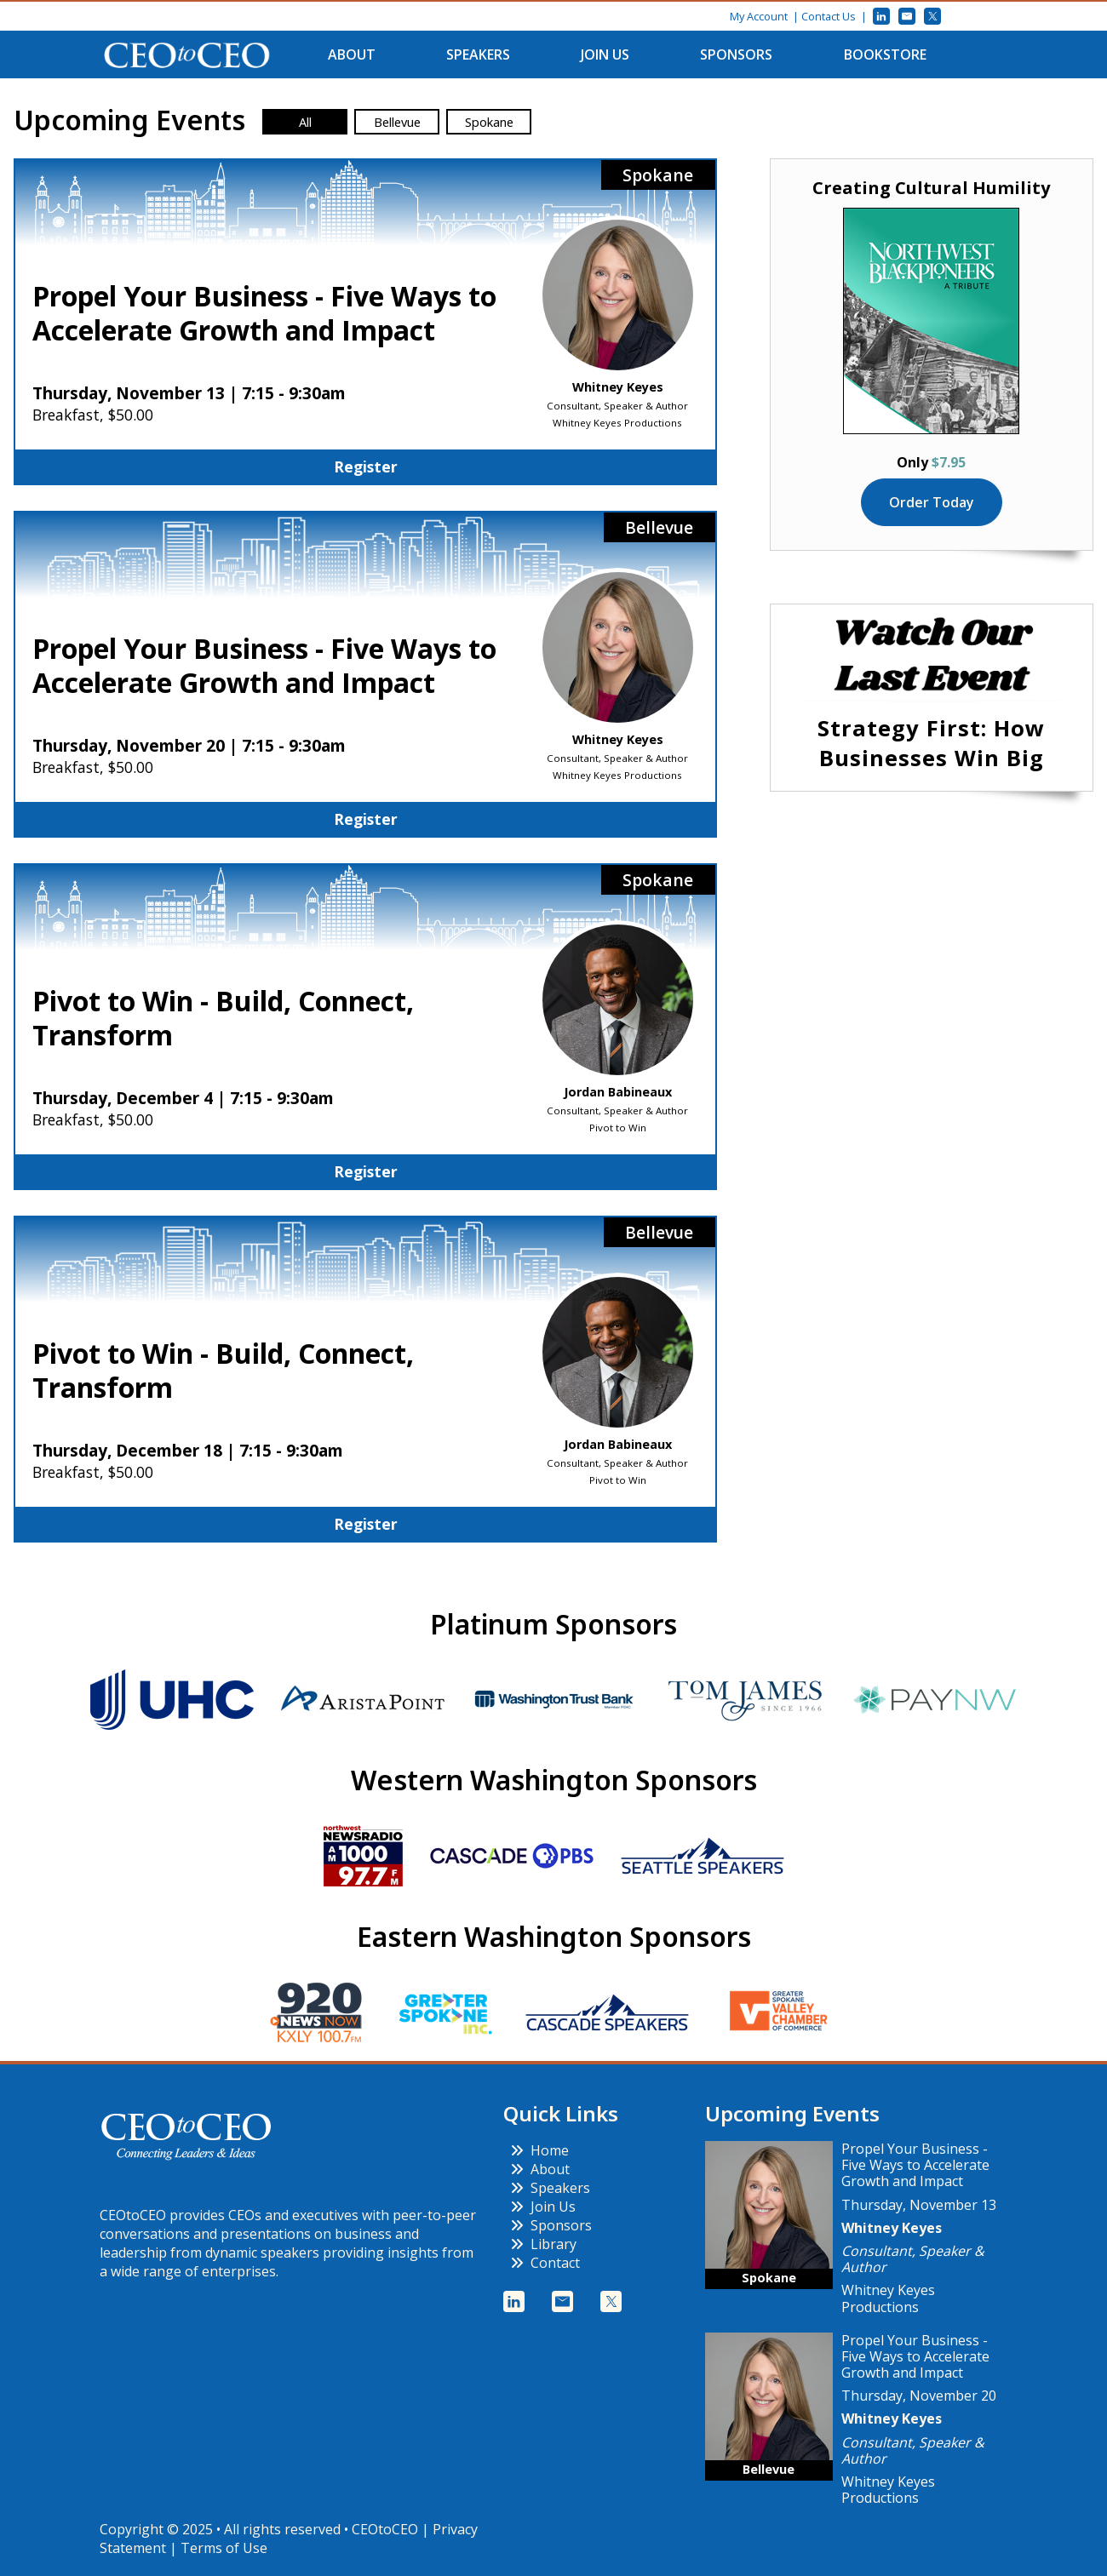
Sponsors (736, 54)
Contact (545, 2262)
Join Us (605, 54)
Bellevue (397, 122)
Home (539, 2150)
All (305, 122)
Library (543, 2244)
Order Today (931, 502)
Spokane (489, 122)
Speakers (478, 54)
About (352, 54)
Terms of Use (224, 2548)
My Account (759, 16)
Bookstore (885, 54)
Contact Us (828, 16)
